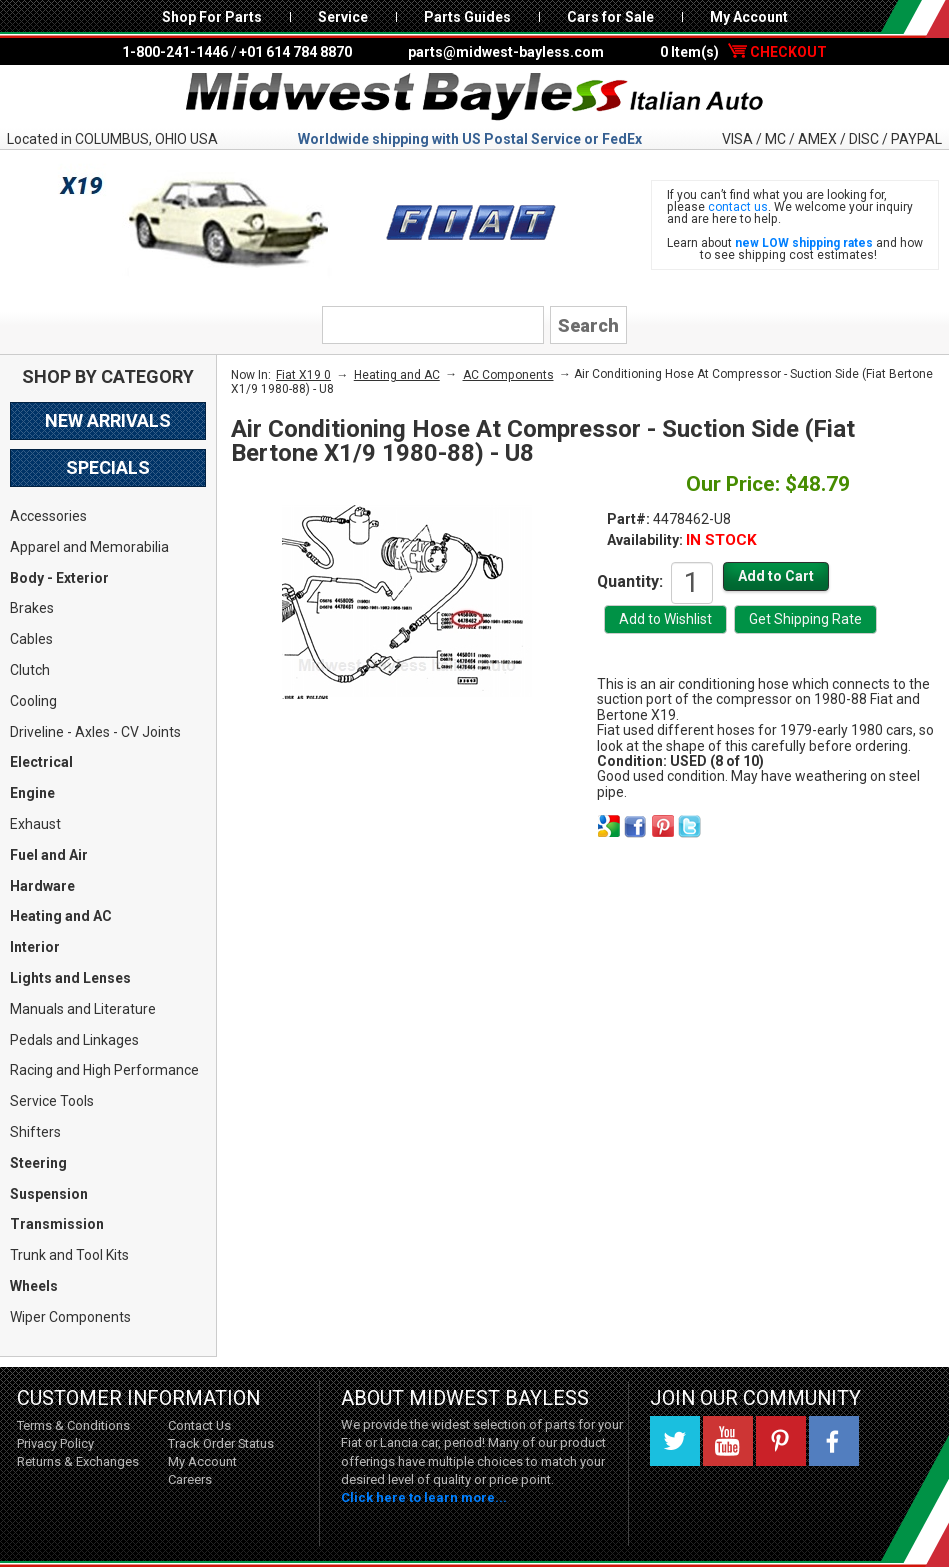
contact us (738, 207)
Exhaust (35, 824)
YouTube (728, 1441)
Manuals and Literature (83, 1009)
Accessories (48, 516)
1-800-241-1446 (175, 52)
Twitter (675, 1441)
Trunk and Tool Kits (69, 1255)
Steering (38, 1163)
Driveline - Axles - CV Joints (95, 732)
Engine (32, 793)
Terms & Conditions (73, 1425)
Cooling (33, 701)
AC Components (508, 375)
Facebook (834, 1441)
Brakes (32, 608)
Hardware (42, 886)
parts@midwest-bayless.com (506, 52)
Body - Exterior (59, 578)
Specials (108, 467)
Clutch (30, 670)
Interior (35, 947)
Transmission (57, 1224)
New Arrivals (108, 420)
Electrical (41, 762)
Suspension (49, 1194)
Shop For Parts (212, 17)
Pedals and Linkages (74, 1040)
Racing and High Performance (104, 1070)
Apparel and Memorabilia (89, 547)
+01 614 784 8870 (295, 52)
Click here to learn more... (424, 1497)
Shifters (35, 1132)
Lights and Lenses (70, 978)
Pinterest (781, 1441)
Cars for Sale (610, 17)
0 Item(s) (743, 52)
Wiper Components (70, 1317)
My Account (749, 17)
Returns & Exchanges (78, 1461)
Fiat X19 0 (303, 375)
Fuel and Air (49, 855)
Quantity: (630, 581)
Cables (31, 639)
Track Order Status (221, 1443)
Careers (190, 1479)
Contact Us (199, 1425)
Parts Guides (467, 17)
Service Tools (52, 1101)
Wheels (34, 1286)
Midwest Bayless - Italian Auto (475, 97)
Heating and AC (61, 916)
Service (343, 17)
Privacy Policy (55, 1443)
